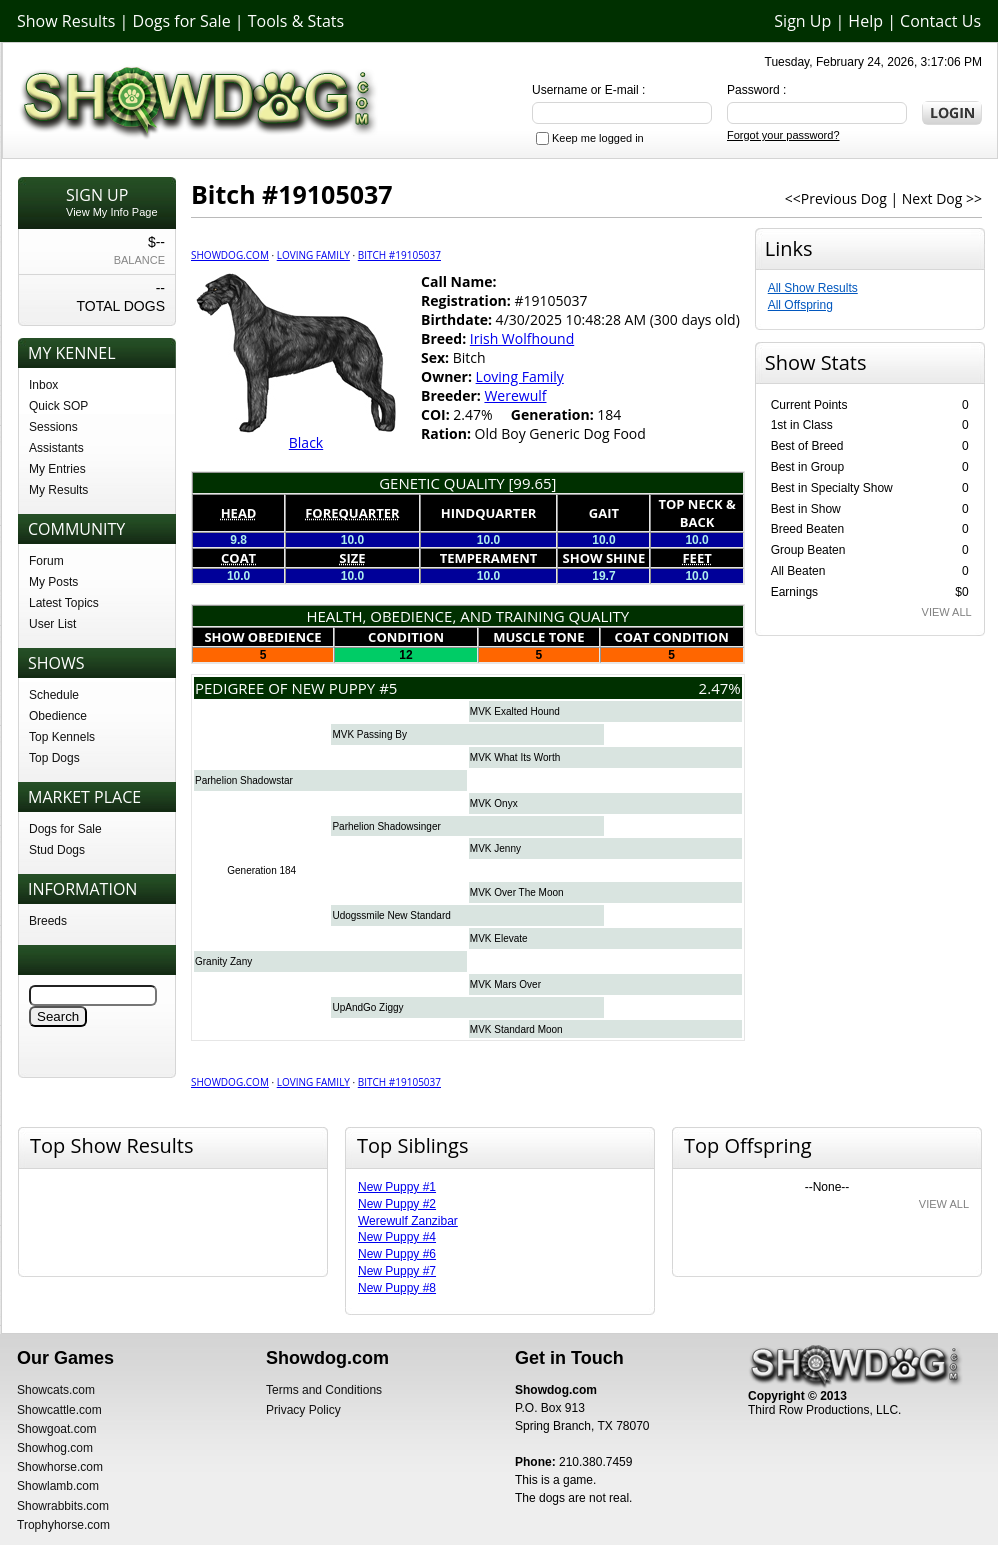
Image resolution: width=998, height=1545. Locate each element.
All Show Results (813, 288)
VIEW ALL (947, 612)
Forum (46, 561)
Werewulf (515, 395)
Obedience (58, 716)
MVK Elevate (499, 938)
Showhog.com (55, 1448)
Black (306, 442)
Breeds (48, 921)
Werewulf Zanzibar (408, 1221)
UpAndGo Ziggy (367, 1007)
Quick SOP (58, 406)
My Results (58, 490)
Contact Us (940, 21)
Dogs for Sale (182, 21)
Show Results (66, 21)
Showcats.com (56, 1390)
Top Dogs (54, 758)
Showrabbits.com (63, 1506)
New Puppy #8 (397, 1288)
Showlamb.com (58, 1486)
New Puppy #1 (397, 1187)
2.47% (720, 688)
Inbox (43, 385)
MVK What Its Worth (515, 757)
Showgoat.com (56, 1429)
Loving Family (313, 255)
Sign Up (802, 21)
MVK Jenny (495, 848)
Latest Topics (64, 603)
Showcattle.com (59, 1410)
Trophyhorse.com (63, 1525)
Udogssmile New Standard (391, 915)
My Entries (57, 469)
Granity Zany (223, 961)
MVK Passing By (369, 734)
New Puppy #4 (397, 1237)
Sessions (53, 427)
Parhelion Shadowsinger (386, 826)
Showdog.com (230, 255)
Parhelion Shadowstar (244, 780)
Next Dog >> (942, 198)
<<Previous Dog (836, 198)
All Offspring (800, 305)
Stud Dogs (57, 850)
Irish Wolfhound (522, 338)
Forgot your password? (783, 135)
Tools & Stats (296, 21)
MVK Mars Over (505, 984)
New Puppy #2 (397, 1204)
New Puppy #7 (397, 1271)
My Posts (53, 582)
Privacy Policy (303, 1410)
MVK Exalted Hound (515, 711)
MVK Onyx (494, 803)
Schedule (54, 695)
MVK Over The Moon (517, 892)
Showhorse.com (60, 1467)
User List (52, 624)
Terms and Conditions (324, 1390)
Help (865, 21)
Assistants (56, 448)
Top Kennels (62, 737)
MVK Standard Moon (516, 1029)
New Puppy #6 (397, 1254)
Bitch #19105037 (399, 255)
